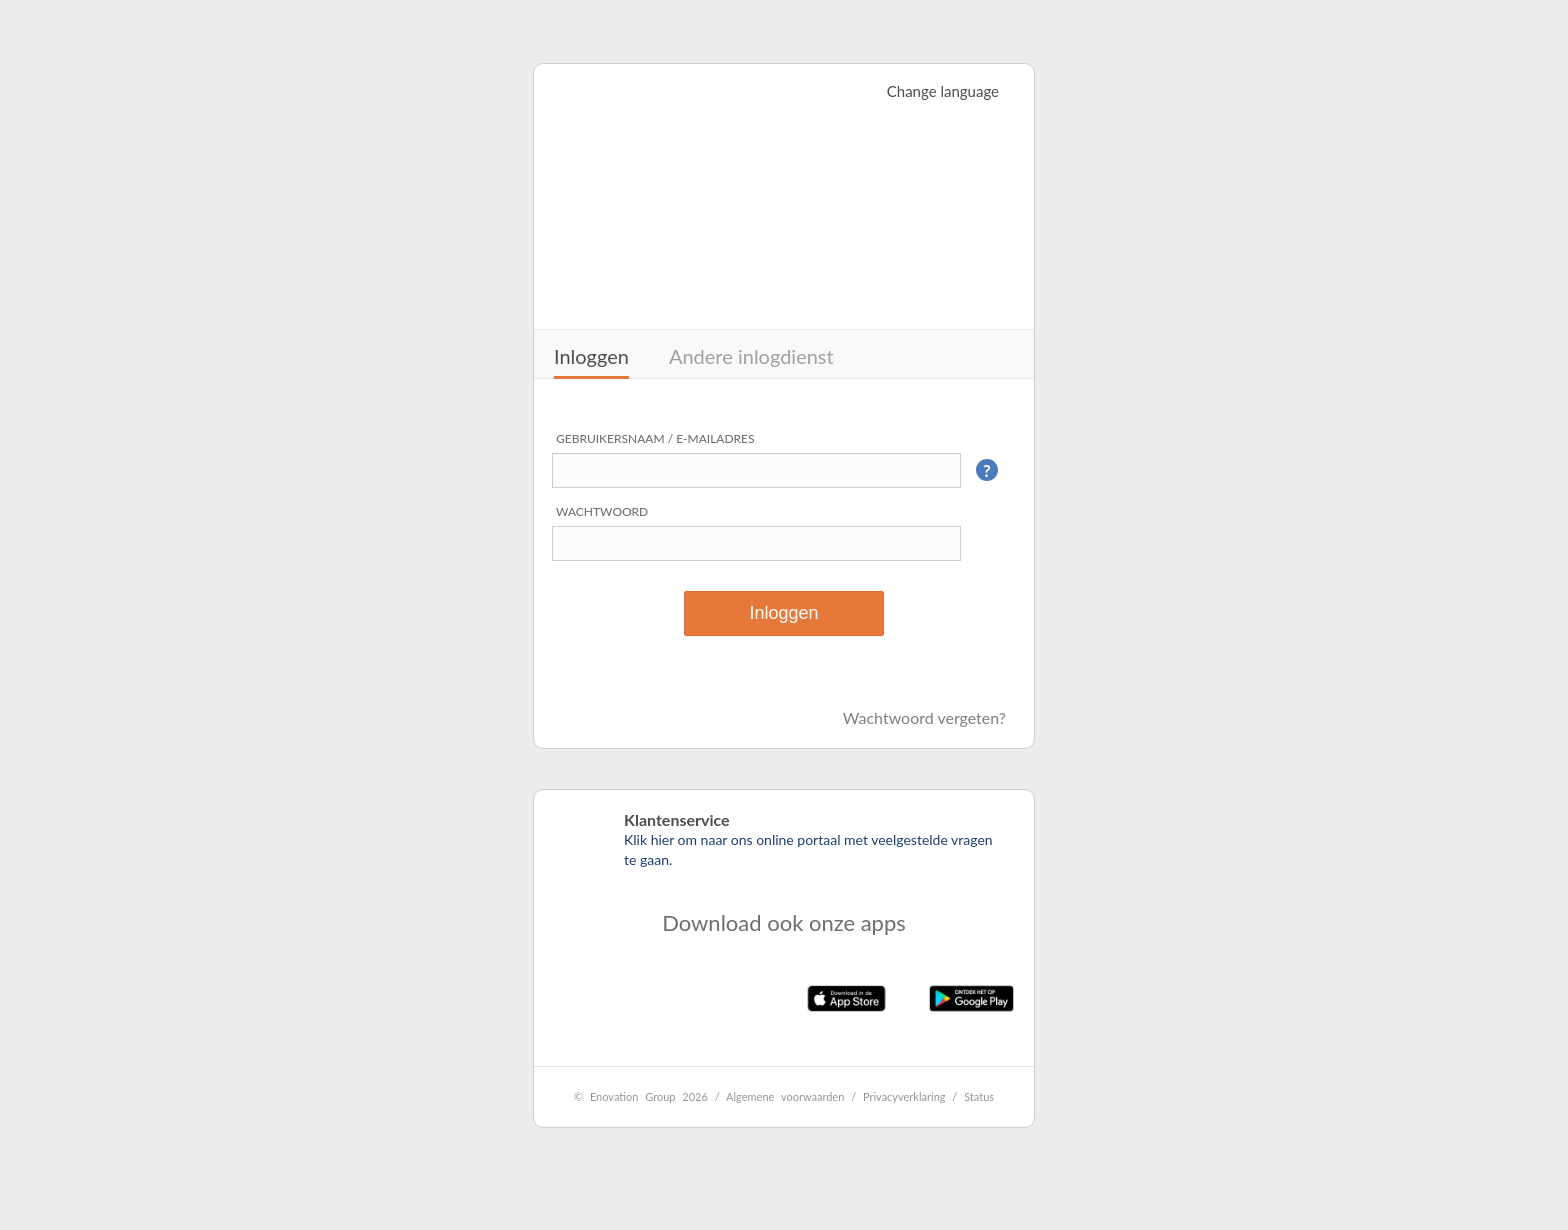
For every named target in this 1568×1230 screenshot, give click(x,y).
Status (979, 1096)
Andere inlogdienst (751, 356)
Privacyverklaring (904, 1096)
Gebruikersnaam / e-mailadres (655, 438)
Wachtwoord (602, 511)
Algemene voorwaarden (785, 1096)
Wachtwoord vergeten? (924, 717)
